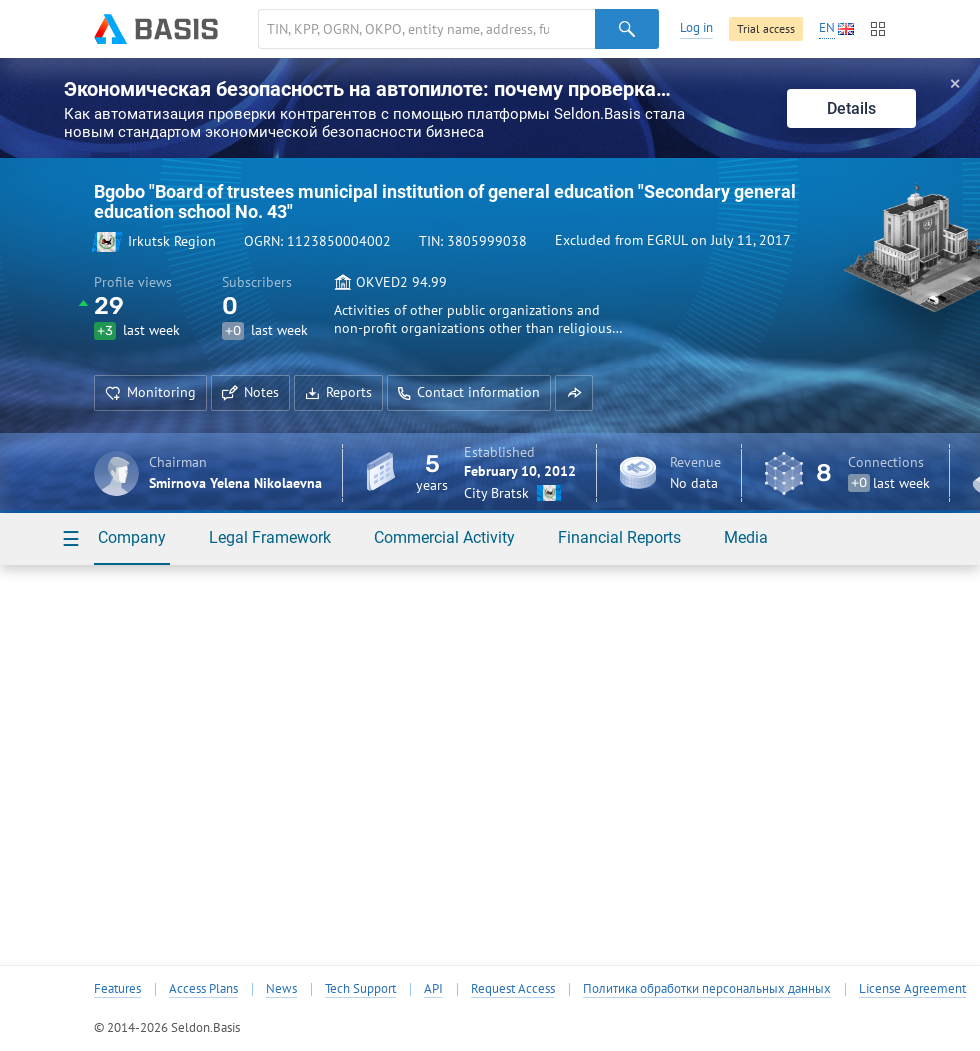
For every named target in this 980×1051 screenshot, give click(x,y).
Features (117, 989)
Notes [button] (250, 392)
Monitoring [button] (150, 392)
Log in (696, 27)
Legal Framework (270, 537)
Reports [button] (338, 392)
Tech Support (360, 989)
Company (132, 537)
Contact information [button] (469, 392)
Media (746, 537)
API (433, 989)
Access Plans (203, 989)
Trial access (766, 28)
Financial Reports (619, 537)
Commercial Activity (444, 537)
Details (851, 108)
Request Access (513, 989)
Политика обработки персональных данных (707, 989)
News (281, 989)
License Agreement (912, 989)
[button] (574, 393)
